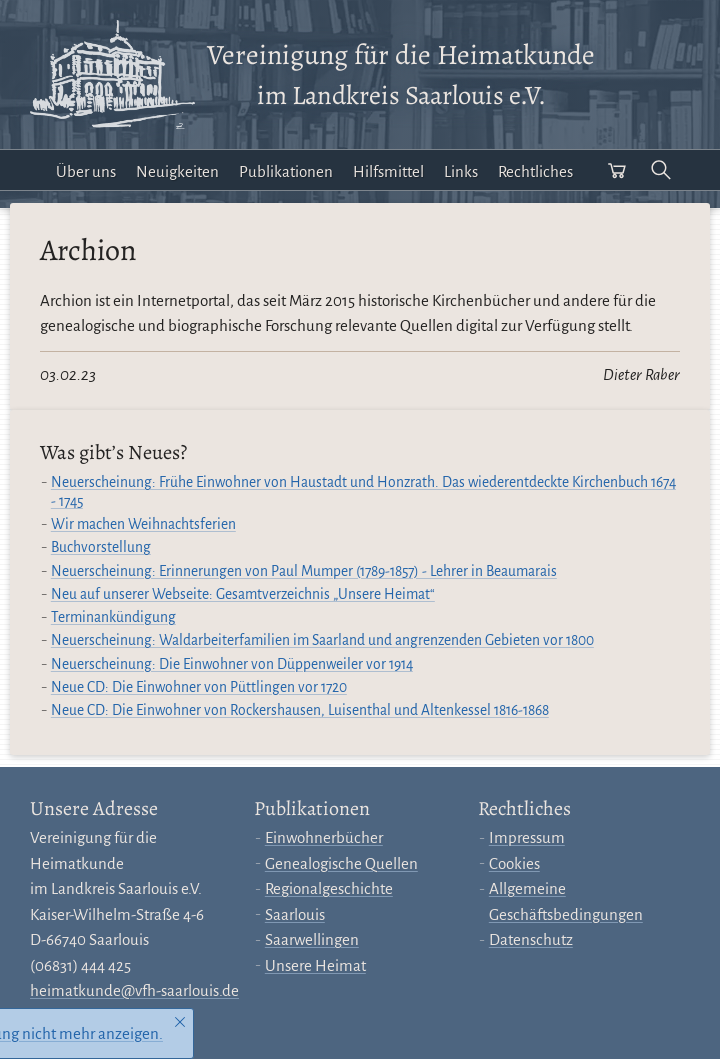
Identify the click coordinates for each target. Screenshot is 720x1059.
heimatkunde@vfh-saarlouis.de (134, 990)
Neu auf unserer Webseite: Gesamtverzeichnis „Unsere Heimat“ (243, 594)
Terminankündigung (113, 617)
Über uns (86, 171)
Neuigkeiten (177, 171)
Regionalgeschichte (329, 888)
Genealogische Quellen (341, 863)
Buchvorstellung (101, 547)
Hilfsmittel (388, 171)
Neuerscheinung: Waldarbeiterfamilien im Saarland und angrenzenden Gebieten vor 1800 (322, 640)
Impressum (527, 837)
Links (461, 171)
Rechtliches (535, 171)
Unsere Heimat (315, 965)
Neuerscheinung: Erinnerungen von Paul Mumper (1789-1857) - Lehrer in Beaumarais (304, 571)
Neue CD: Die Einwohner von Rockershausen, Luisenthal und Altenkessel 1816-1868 (300, 710)
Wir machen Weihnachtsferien (143, 524)
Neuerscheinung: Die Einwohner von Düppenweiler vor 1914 (232, 664)
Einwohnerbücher (324, 837)
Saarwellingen (312, 939)
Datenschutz (531, 939)
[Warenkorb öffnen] (617, 170)
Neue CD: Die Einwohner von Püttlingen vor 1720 (199, 687)
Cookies (514, 863)
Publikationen (286, 171)
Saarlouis (295, 914)
